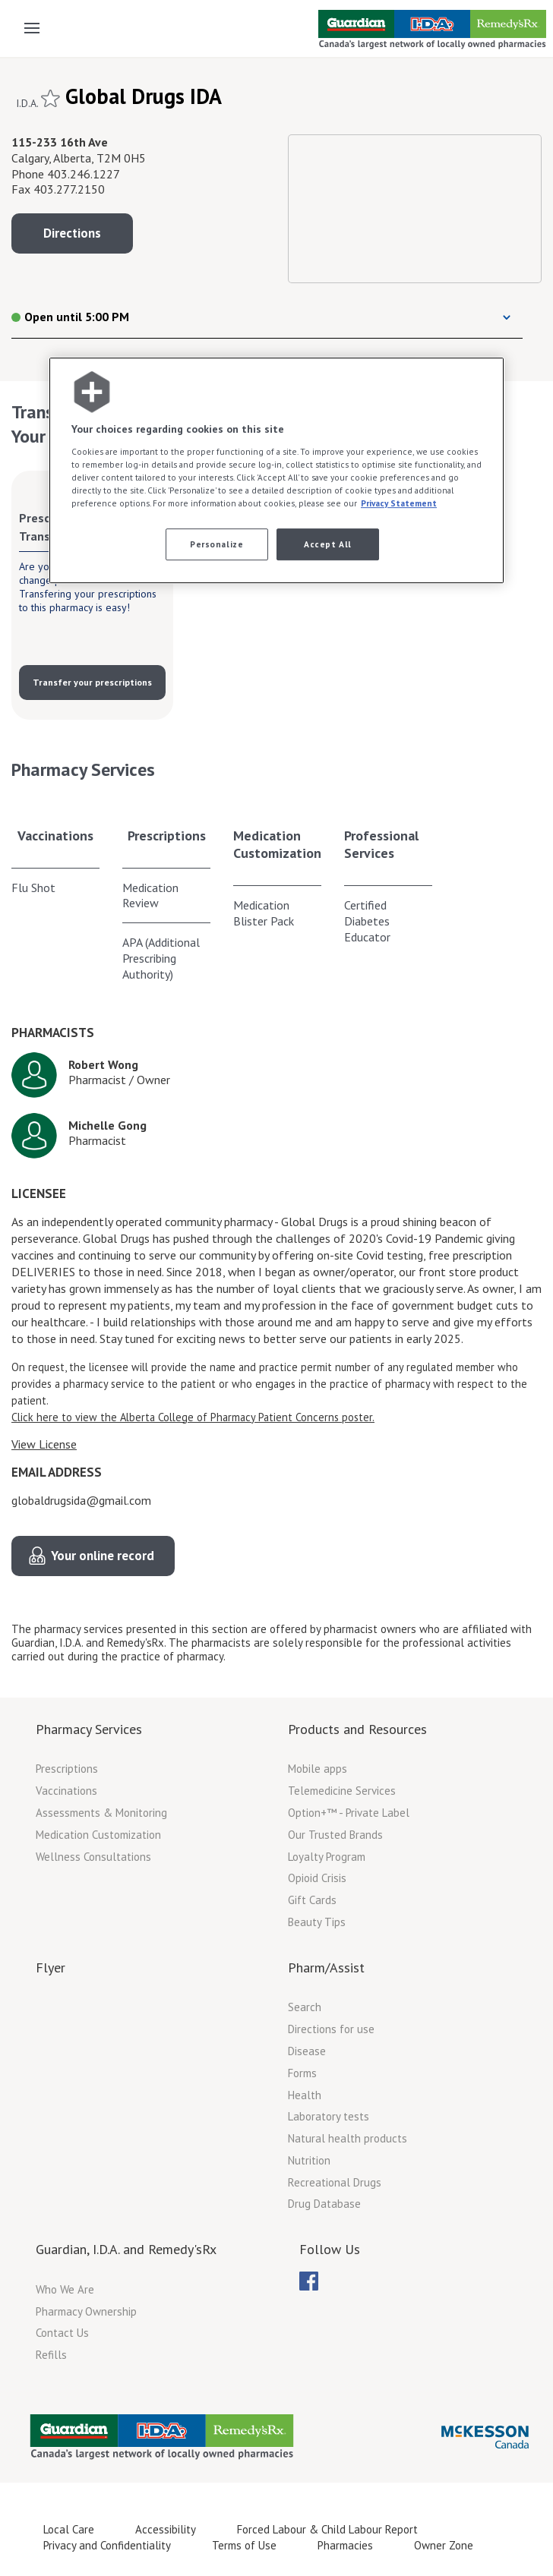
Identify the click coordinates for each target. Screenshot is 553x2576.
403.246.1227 (83, 173)
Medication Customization (277, 844)
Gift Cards (312, 1900)
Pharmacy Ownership (86, 2311)
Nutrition (309, 2160)
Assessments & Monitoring (101, 1812)
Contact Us (62, 2332)
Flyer (50, 1967)
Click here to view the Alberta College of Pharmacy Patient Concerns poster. (192, 1417)
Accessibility (165, 2529)
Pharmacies (345, 2545)
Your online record (102, 1555)
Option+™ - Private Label (348, 1812)
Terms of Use (244, 2545)
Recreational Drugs (334, 2182)
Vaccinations (55, 835)
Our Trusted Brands (335, 1834)
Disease (307, 2051)
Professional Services (381, 844)
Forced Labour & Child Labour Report (327, 2529)
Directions (72, 233)
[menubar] (309, 2281)
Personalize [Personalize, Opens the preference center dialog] (216, 544)
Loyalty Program (326, 1856)
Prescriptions (167, 835)
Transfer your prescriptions (92, 682)
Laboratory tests (328, 2116)
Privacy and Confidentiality (107, 2545)
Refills (51, 2354)
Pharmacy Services (89, 1729)
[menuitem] (308, 2281)
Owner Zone (443, 2545)
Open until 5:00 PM (70, 316)
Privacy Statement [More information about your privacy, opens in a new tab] (399, 503)
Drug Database (324, 2203)
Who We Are (65, 2289)
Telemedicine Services (342, 1790)
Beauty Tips (317, 1922)
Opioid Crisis (317, 1878)
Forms (302, 2073)
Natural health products (347, 2138)
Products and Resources (357, 1729)
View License (44, 1444)
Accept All (328, 544)
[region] (276, 470)
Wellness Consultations (93, 1856)
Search (304, 2007)
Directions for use (331, 2029)
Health (304, 2095)
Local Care (68, 2529)
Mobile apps (317, 1768)
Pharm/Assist (326, 1967)
